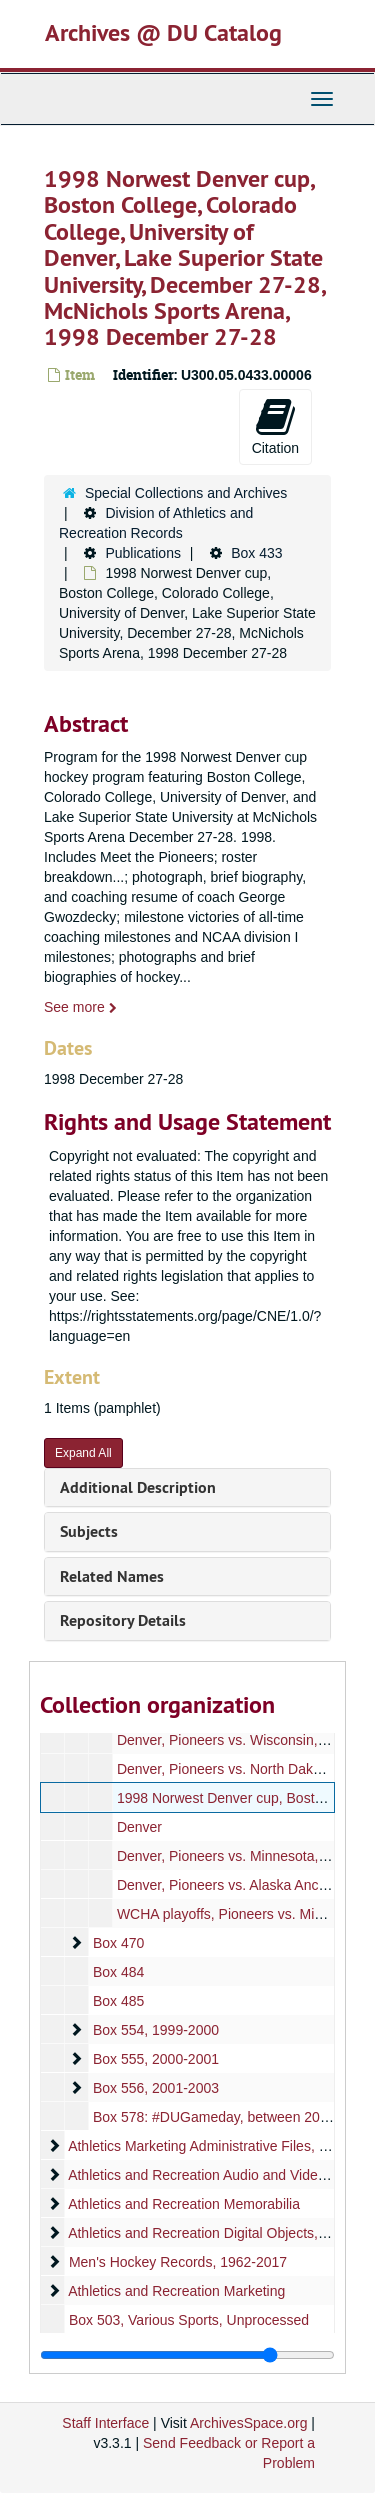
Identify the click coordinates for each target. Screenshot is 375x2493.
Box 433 (256, 553)
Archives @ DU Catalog (163, 32)
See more (80, 1007)
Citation (275, 426)
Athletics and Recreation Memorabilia (184, 2204)
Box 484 (118, 1972)
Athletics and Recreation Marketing (176, 2291)
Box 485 (118, 2001)
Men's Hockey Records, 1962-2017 (178, 2262)
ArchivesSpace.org (249, 2423)
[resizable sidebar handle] (187, 2355)
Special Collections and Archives (186, 493)
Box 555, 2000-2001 (156, 2059)
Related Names (112, 1576)
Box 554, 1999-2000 (156, 2030)
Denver (139, 1827)
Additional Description (138, 1487)
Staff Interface (105, 2423)
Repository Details (123, 1620)
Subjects (89, 1531)
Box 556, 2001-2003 (156, 2088)
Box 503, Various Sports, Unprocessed (189, 2320)
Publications (143, 553)
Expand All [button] (83, 1453)
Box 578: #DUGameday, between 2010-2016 (232, 2117)
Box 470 (118, 1943)
